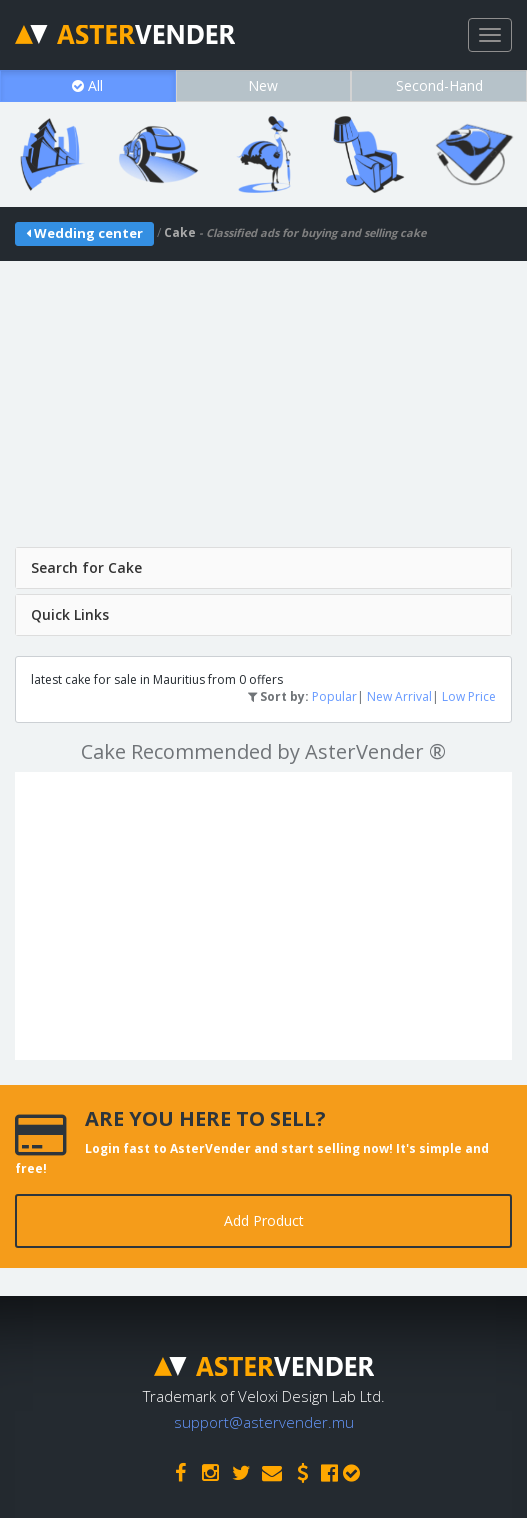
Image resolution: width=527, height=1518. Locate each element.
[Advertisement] (263, 401)
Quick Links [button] (70, 614)
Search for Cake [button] (86, 567)
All (87, 85)
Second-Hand (439, 85)
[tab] (263, 568)
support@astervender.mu (264, 1422)
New (263, 85)
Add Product (264, 1220)
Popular (334, 696)
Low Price (469, 696)
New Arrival (399, 696)
